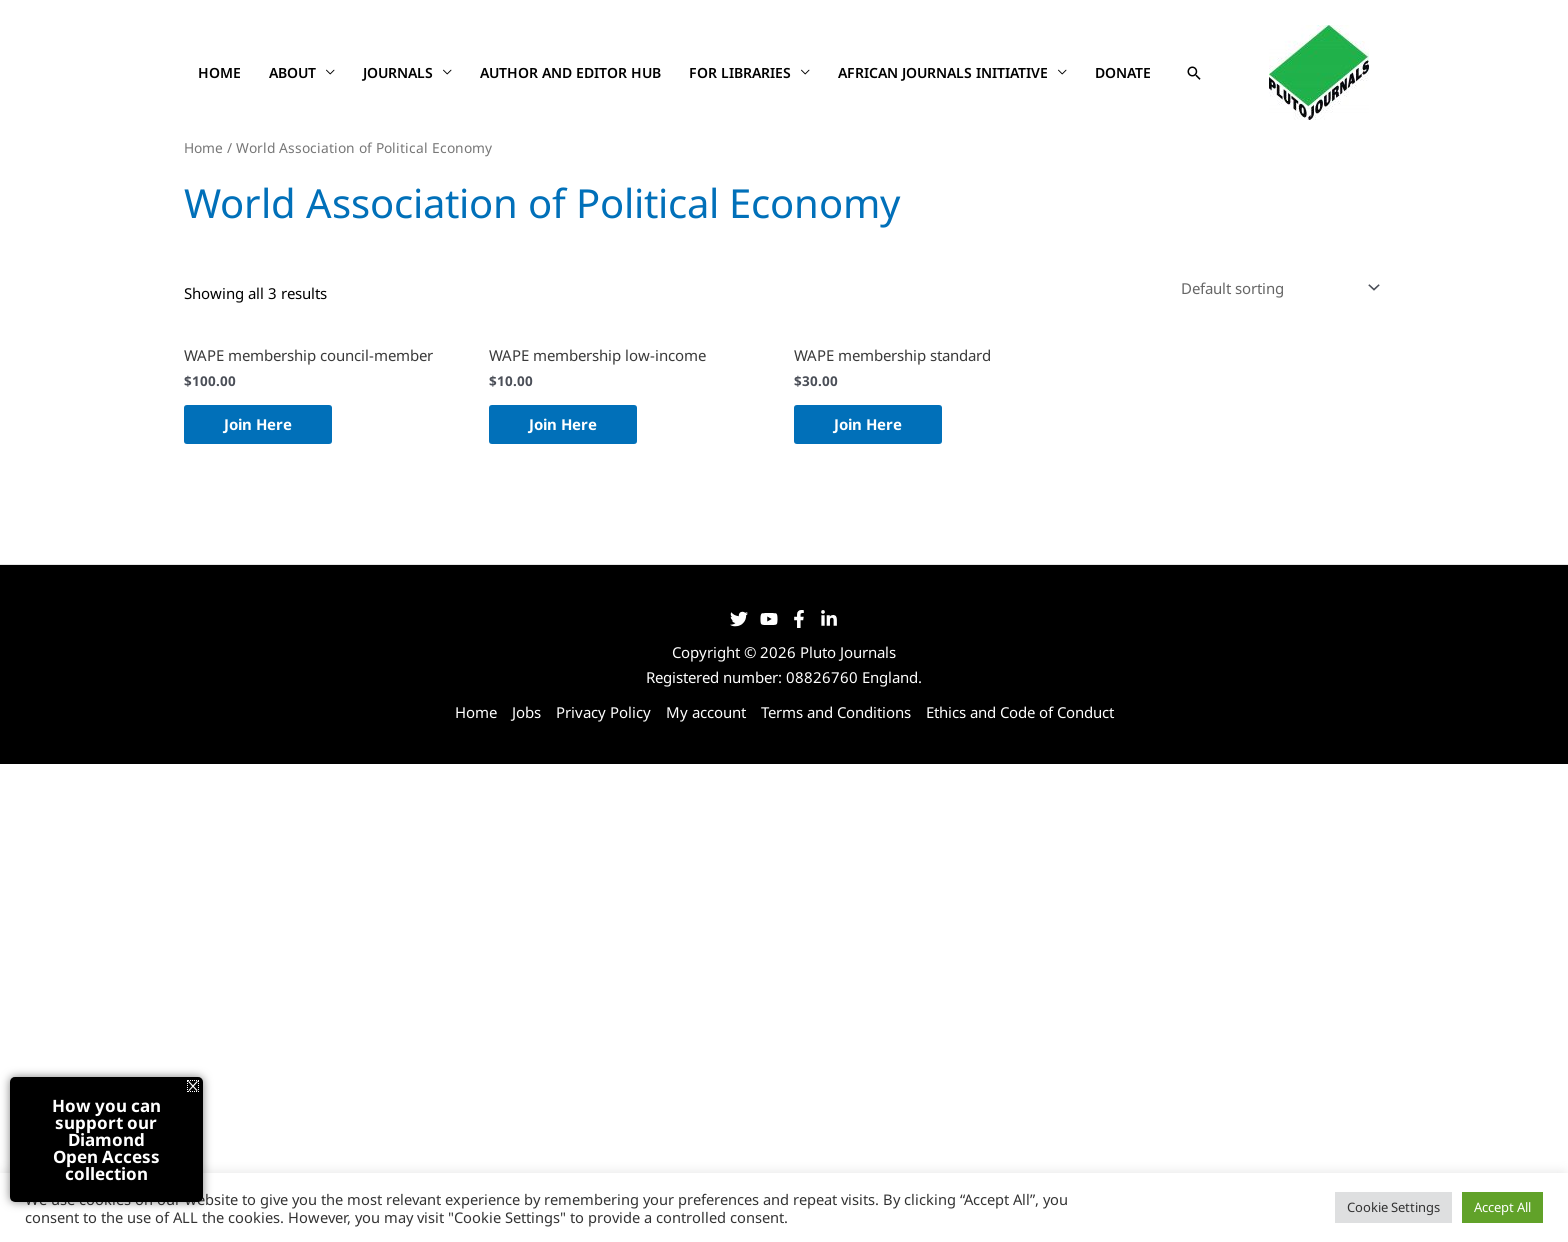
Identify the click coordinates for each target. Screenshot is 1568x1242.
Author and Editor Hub (570, 72)
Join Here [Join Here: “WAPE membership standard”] (868, 424)
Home (219, 72)
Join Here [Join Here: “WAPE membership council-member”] (258, 424)
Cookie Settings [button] (1393, 1207)
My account (706, 712)
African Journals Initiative (943, 72)
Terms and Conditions (836, 712)
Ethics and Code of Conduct (1020, 712)
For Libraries (740, 72)
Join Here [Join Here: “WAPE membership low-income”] (563, 424)
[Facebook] (799, 619)
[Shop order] (1276, 288)
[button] (1194, 73)
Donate (1123, 72)
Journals (398, 72)
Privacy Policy (603, 712)
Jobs (526, 712)
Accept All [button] (1502, 1207)
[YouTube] (769, 619)
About (292, 72)
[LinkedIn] (829, 619)
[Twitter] (739, 619)
